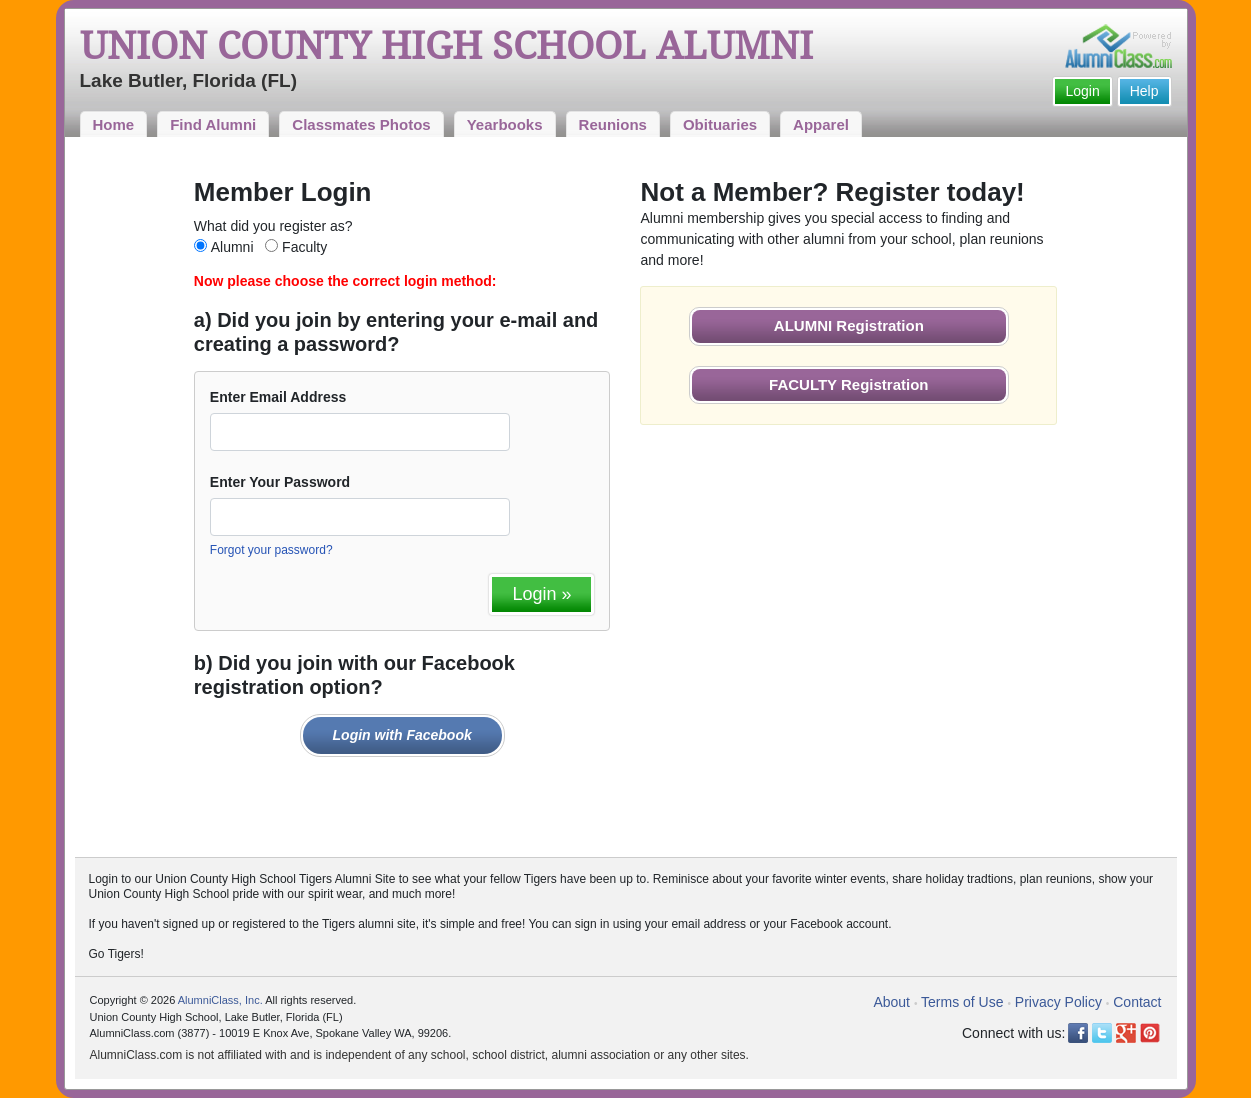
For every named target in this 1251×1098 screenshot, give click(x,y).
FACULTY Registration (848, 384)
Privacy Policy (1058, 1002)
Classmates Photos (361, 124)
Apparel (821, 124)
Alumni (232, 247)
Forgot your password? (271, 550)
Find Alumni (213, 124)
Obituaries (720, 124)
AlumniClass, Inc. (220, 1000)
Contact (1137, 1002)
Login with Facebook (402, 735)
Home (114, 124)
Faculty (304, 247)
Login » (541, 594)
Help (1144, 91)
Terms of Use (962, 1002)
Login (1082, 91)
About (891, 1002)
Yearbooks (505, 124)
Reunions (613, 124)
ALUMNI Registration (849, 325)
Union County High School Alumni (446, 46)
